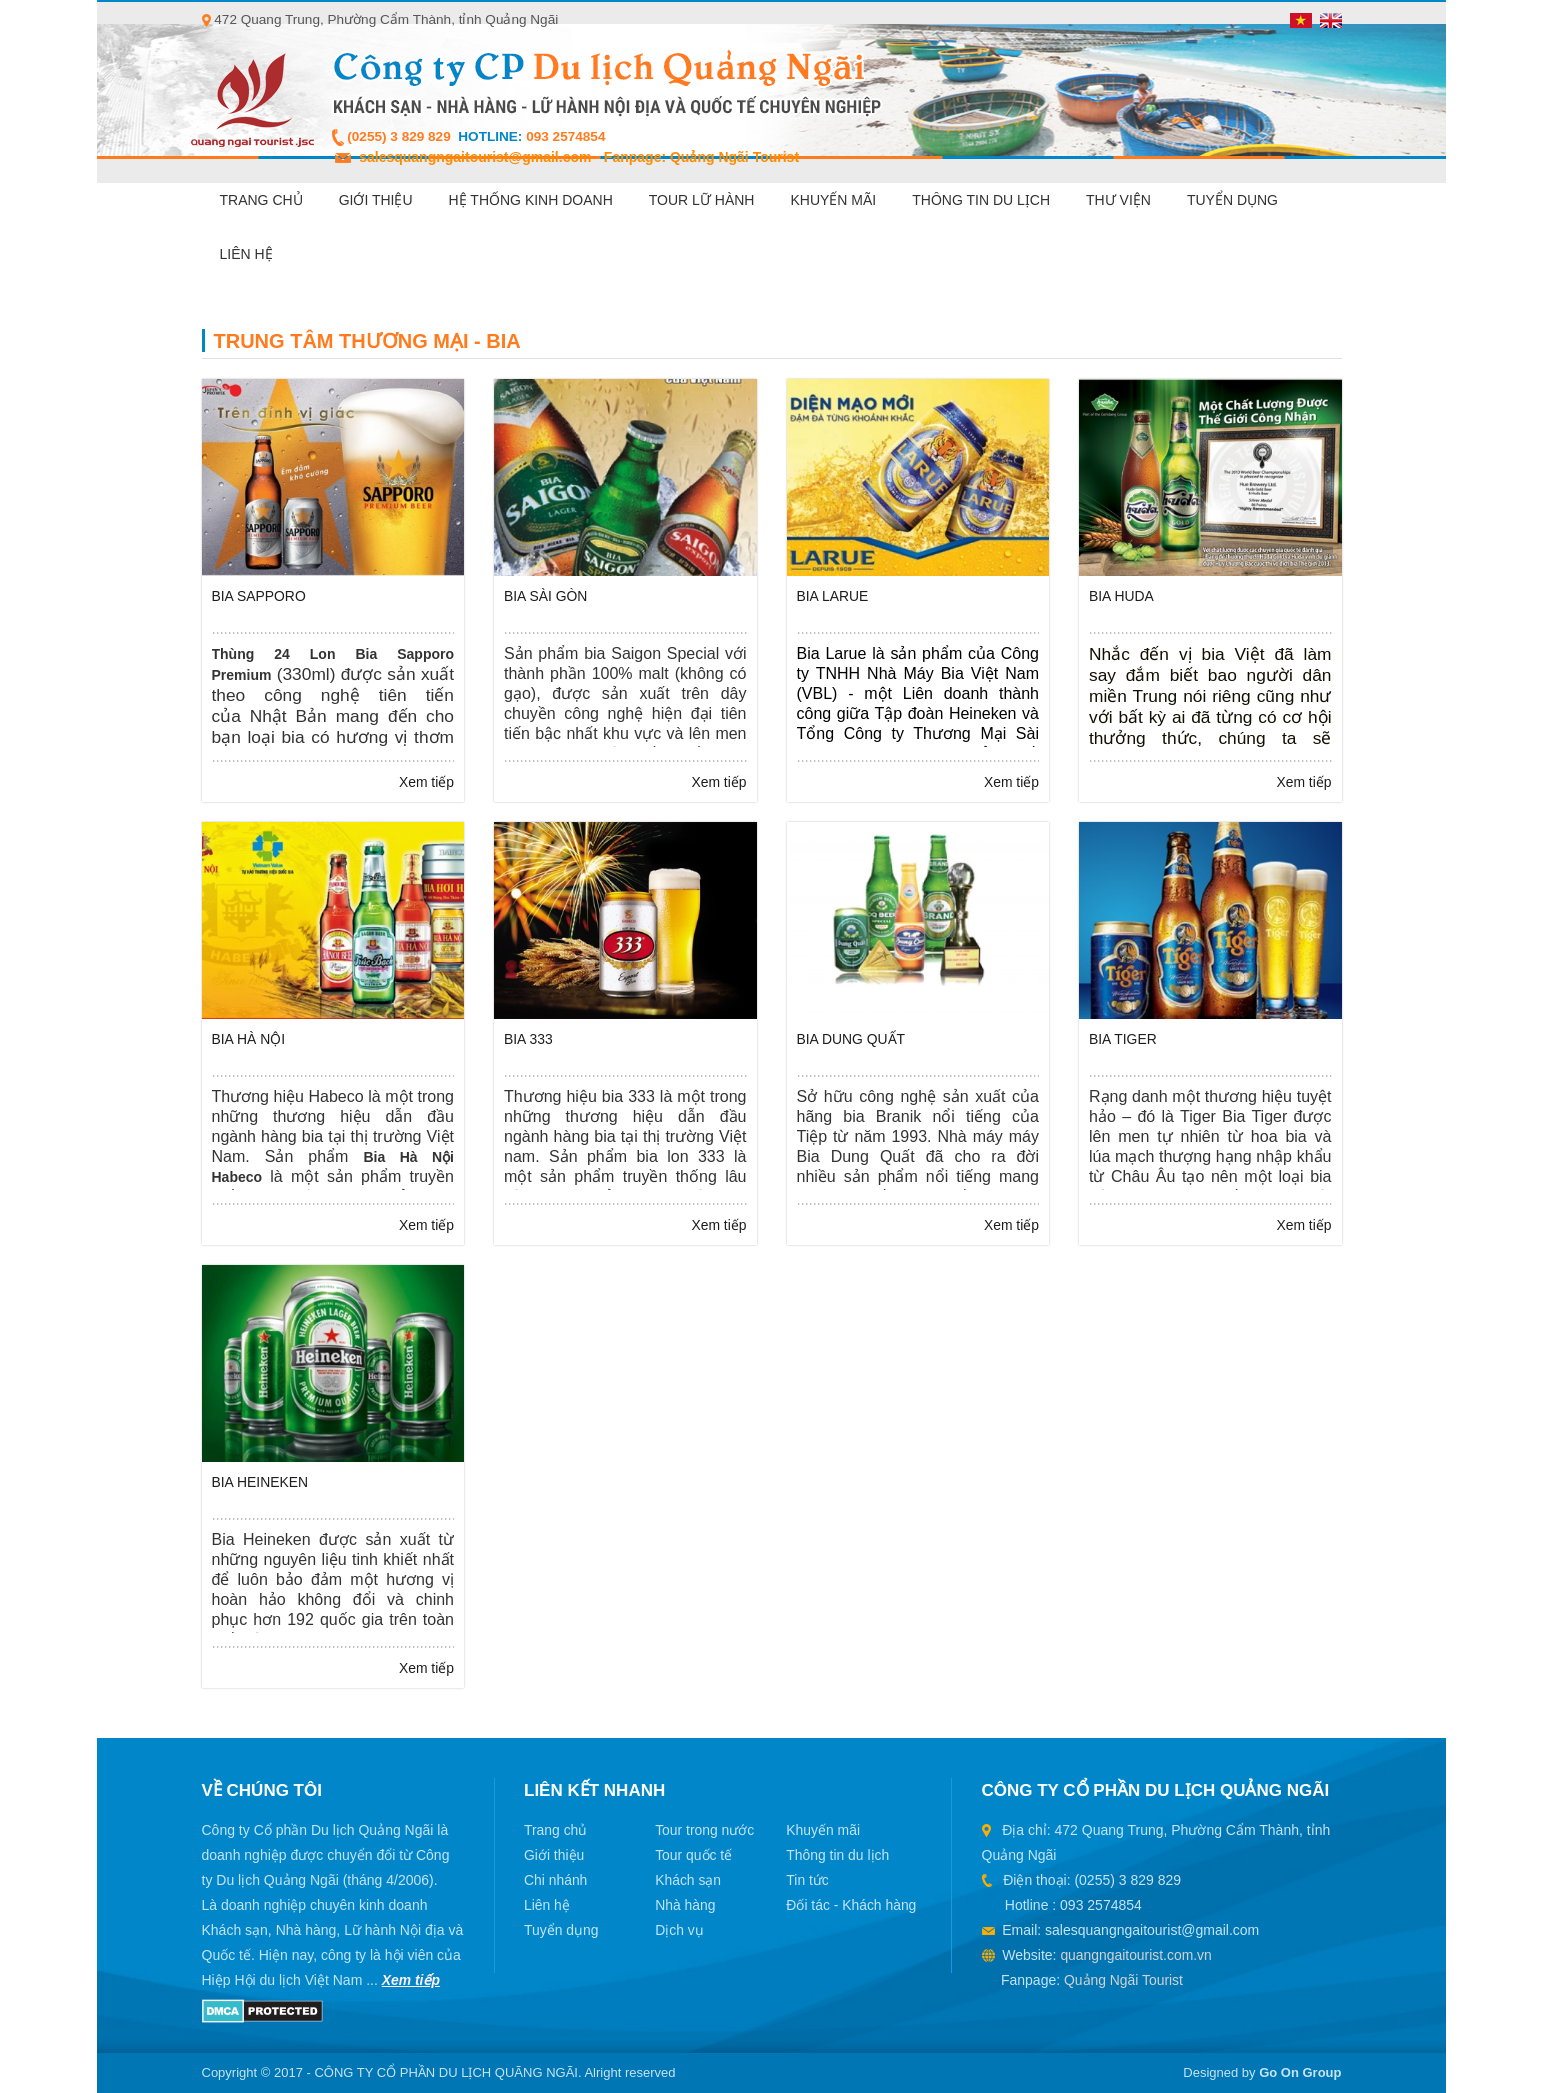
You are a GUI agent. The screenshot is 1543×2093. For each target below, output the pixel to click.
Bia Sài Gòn (546, 596)
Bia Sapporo (259, 596)
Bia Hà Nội (249, 1039)
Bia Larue (833, 596)
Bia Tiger (1123, 1039)
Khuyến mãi (833, 200)
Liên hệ (246, 254)
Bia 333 (528, 1039)
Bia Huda (1121, 596)
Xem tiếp (426, 782)
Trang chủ (261, 200)
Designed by (1262, 2072)
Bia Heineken (260, 1482)
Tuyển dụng (1232, 200)
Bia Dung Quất (851, 1039)
